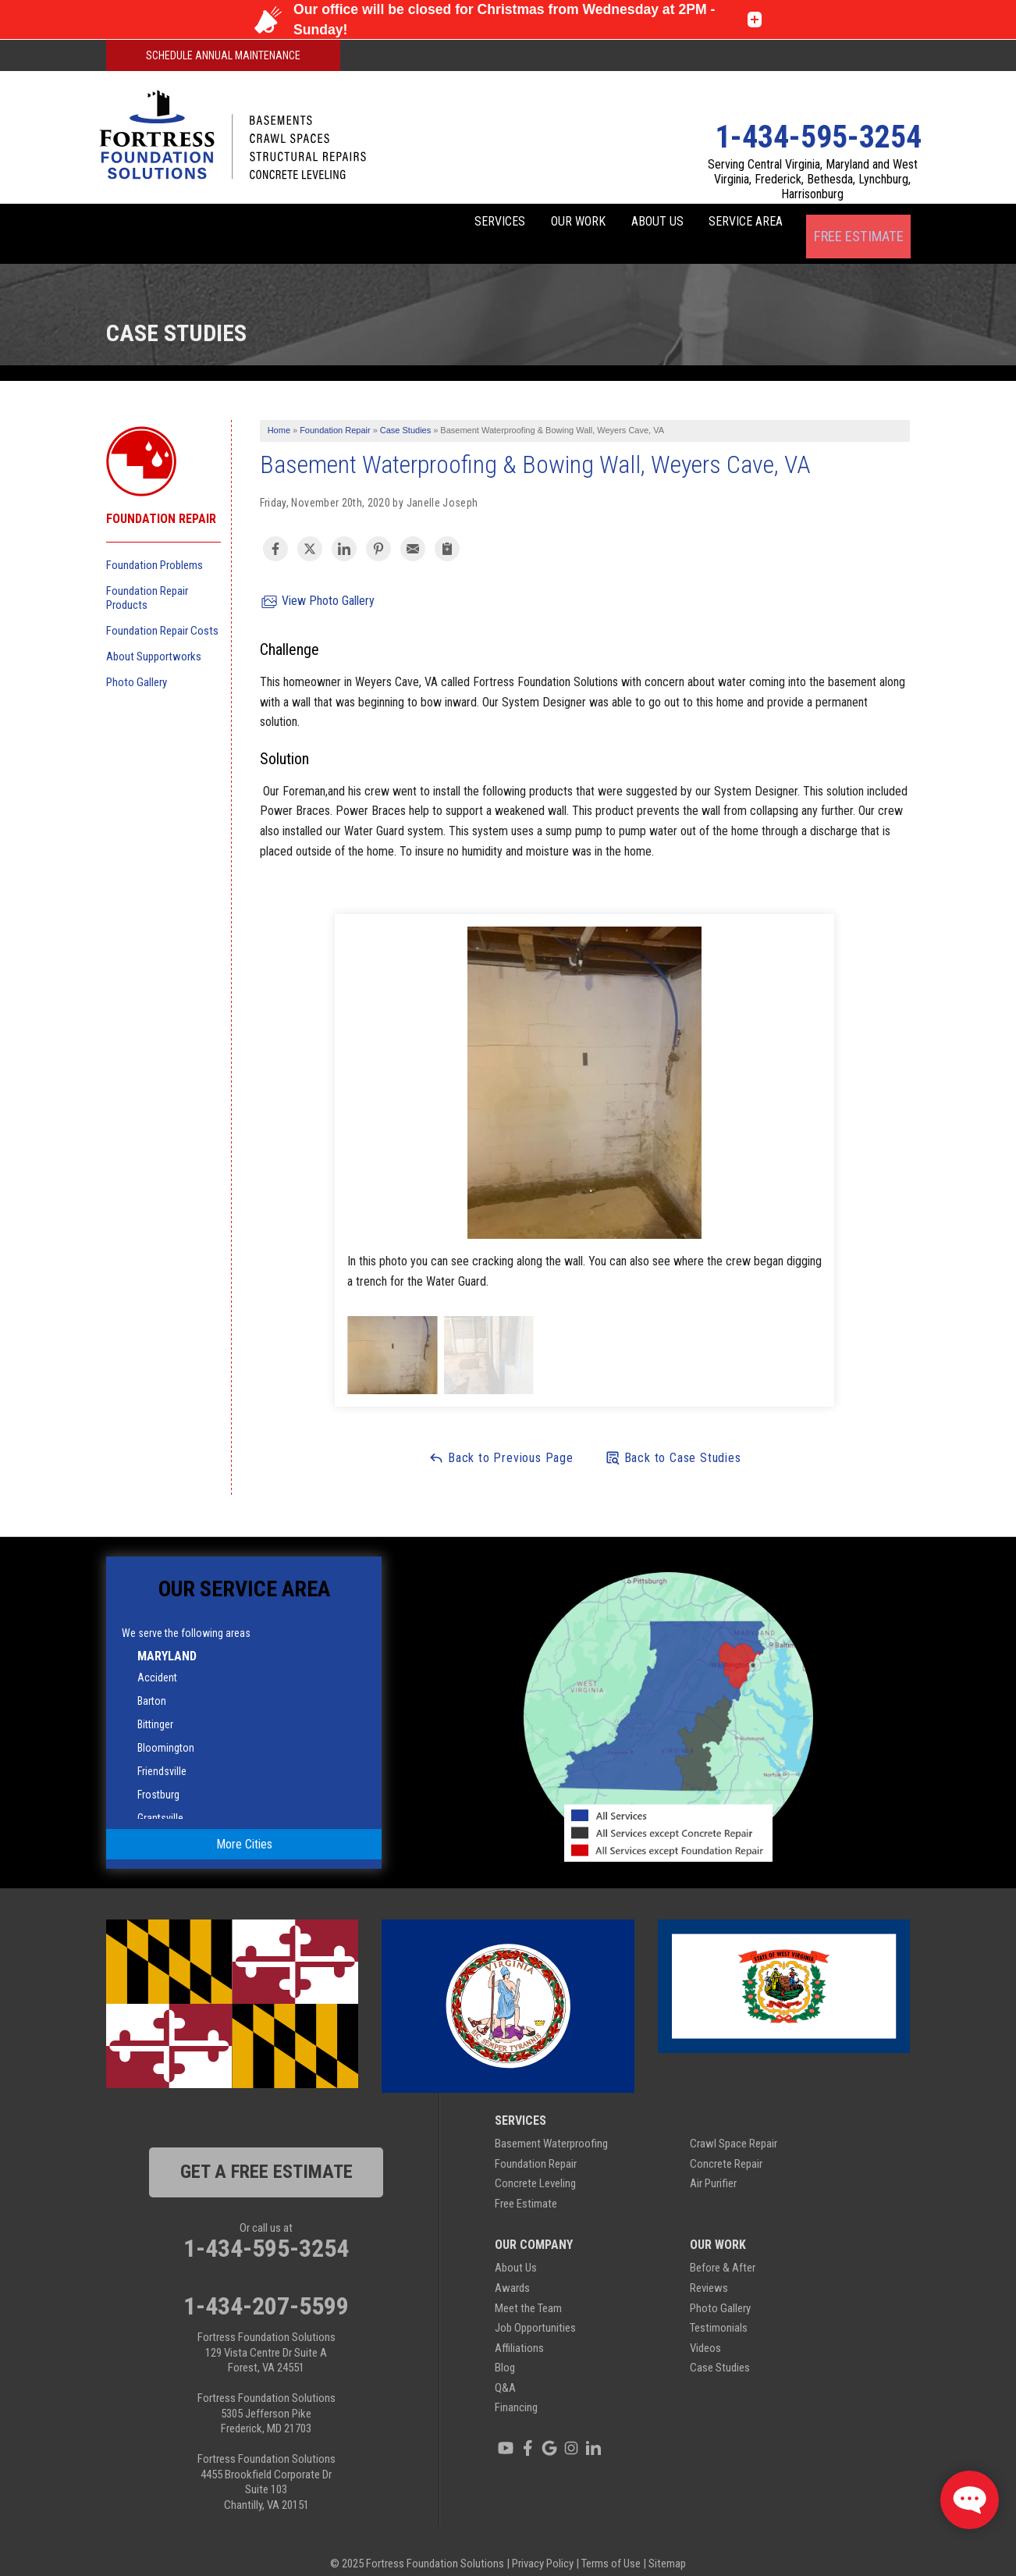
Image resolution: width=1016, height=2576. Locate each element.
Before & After (722, 2249)
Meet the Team (528, 2289)
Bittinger (155, 1705)
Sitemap (667, 2545)
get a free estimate (266, 2153)
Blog (505, 2349)
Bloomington (165, 1729)
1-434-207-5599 (266, 2287)
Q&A (505, 2369)
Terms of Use (611, 2545)
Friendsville (162, 1752)
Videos (705, 2329)
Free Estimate (857, 223)
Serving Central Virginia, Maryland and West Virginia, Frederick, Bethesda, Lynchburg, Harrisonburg (813, 179)
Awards (512, 2269)
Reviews (709, 2269)
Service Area (733, 223)
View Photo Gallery (317, 583)
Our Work (523, 223)
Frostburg (158, 1776)
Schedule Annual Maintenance (223, 55)
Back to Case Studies (673, 1438)
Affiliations (519, 2329)
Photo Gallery (136, 663)
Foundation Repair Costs (162, 611)
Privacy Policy (543, 2545)
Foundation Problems (154, 546)
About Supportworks (153, 637)
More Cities (244, 1824)
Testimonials (719, 2309)
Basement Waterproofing (551, 2125)
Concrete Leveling (535, 2165)
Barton (151, 1682)
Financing (516, 2389)
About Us (623, 223)
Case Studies (720, 2349)
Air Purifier (713, 2165)
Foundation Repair (161, 500)
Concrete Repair (726, 2144)
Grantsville (160, 1799)
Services (423, 223)
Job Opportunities (535, 2309)
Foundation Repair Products (147, 578)
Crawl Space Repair (733, 2125)
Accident (157, 1659)
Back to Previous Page (501, 1438)
